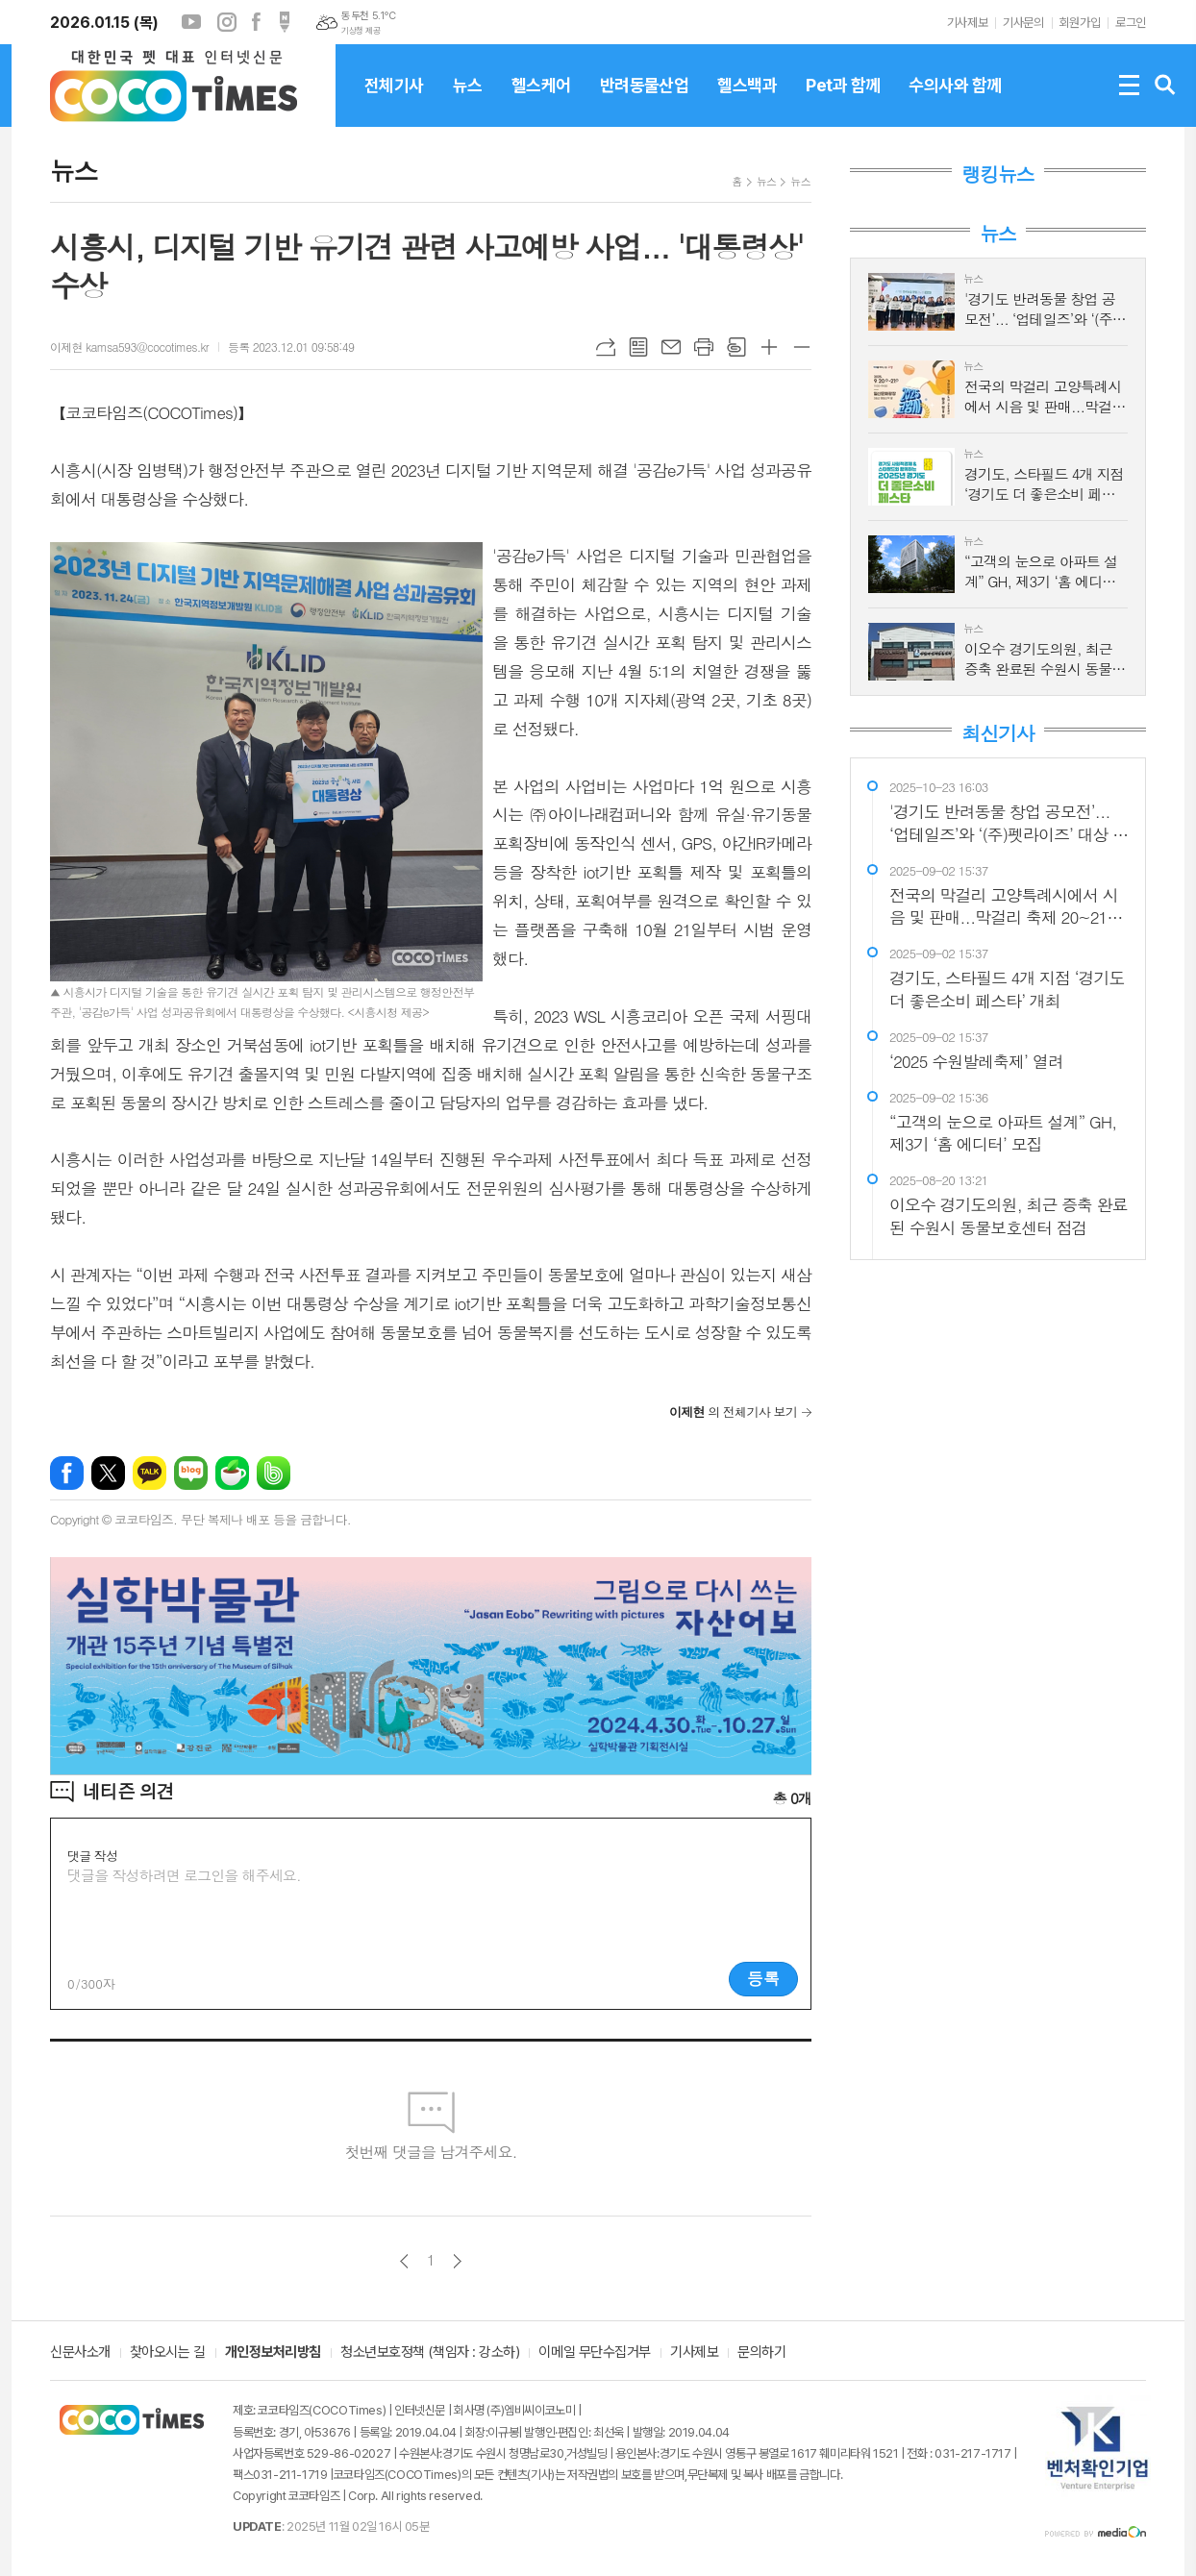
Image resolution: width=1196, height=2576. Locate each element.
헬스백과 (747, 101)
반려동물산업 (644, 101)
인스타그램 (226, 22)
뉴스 (468, 101)
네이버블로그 (191, 1473)
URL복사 (605, 347)
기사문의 (1023, 22)
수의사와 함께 (955, 101)
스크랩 (736, 347)
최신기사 (997, 733)
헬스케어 (541, 101)
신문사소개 (80, 2353)
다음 (457, 2261)
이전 (404, 2261)
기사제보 (967, 22)
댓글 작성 (92, 1855)
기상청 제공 (360, 31)
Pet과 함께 (843, 101)
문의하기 (761, 2353)
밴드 (273, 1473)
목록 (638, 347)
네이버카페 (232, 1473)
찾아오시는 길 (168, 2353)
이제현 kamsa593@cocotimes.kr (129, 346)
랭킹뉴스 (997, 174)
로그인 (1130, 22)
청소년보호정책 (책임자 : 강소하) (429, 2353)
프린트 (703, 347)
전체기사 (394, 101)
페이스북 (255, 22)
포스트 (284, 22)
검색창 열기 (1165, 85)
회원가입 (1079, 22)
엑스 (108, 1473)
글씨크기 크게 (769, 347)
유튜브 (191, 22)
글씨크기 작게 (801, 347)
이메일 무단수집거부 (594, 2353)
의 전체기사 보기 (733, 1411)
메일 (671, 347)
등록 (763, 1978)
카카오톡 (149, 1473)
